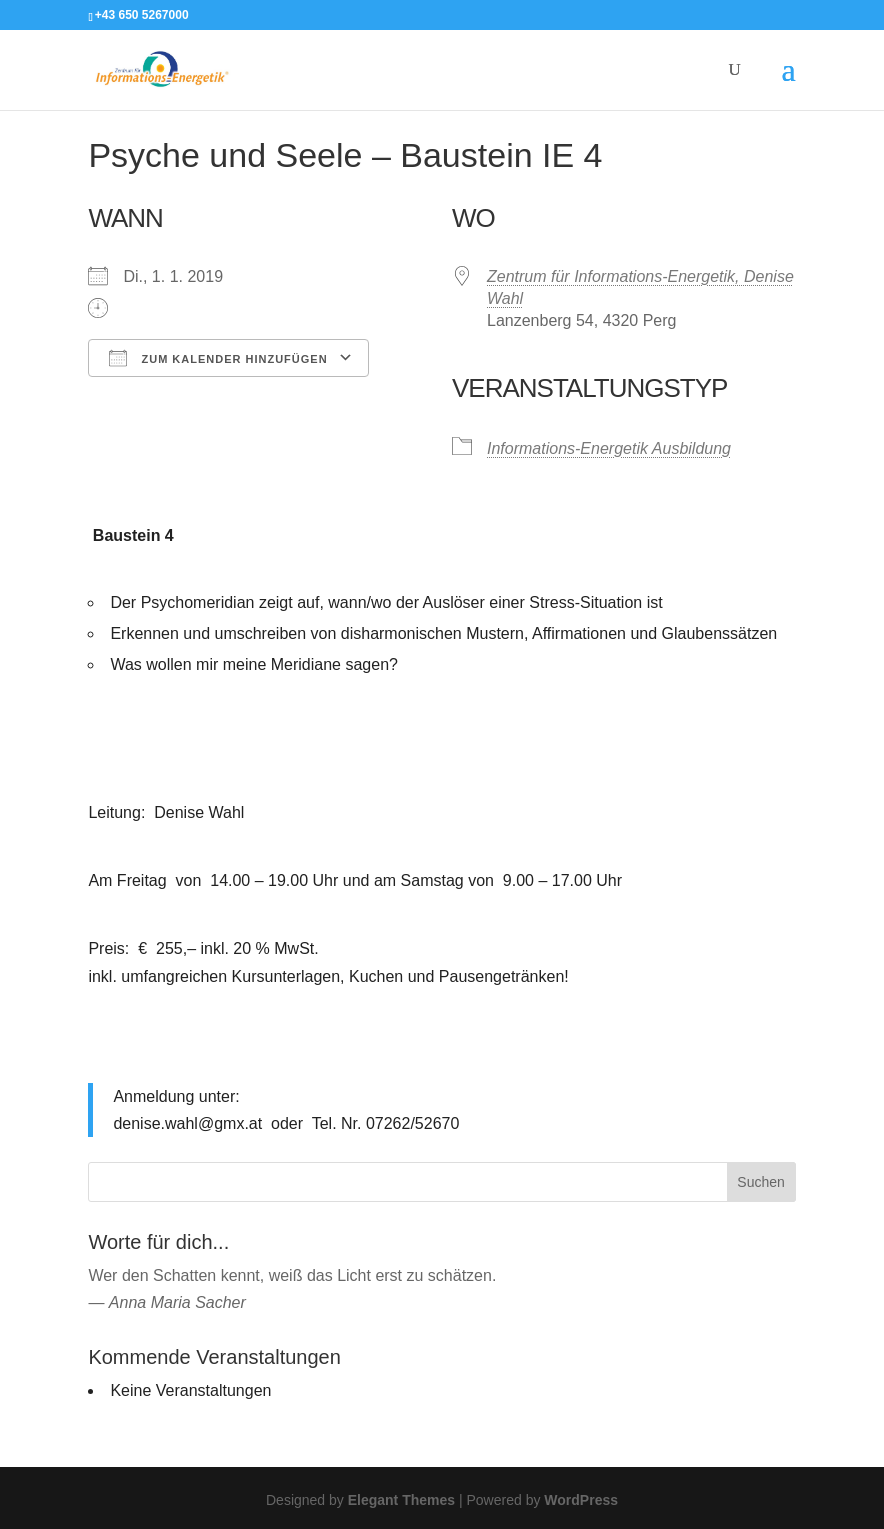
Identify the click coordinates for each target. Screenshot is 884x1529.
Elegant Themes (401, 1500)
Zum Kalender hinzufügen (218, 358)
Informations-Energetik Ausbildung (609, 448)
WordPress (581, 1500)
